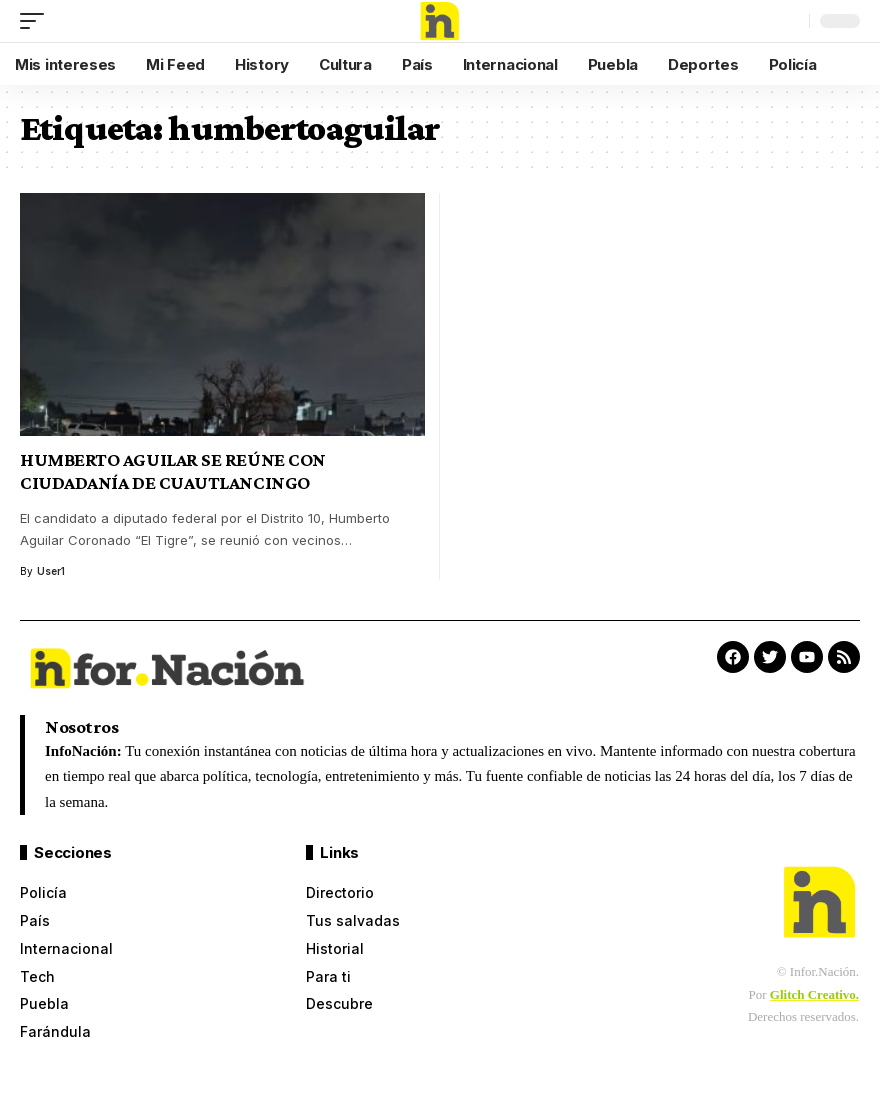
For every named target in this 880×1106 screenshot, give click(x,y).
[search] (789, 21)
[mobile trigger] (37, 21)
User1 (51, 571)
